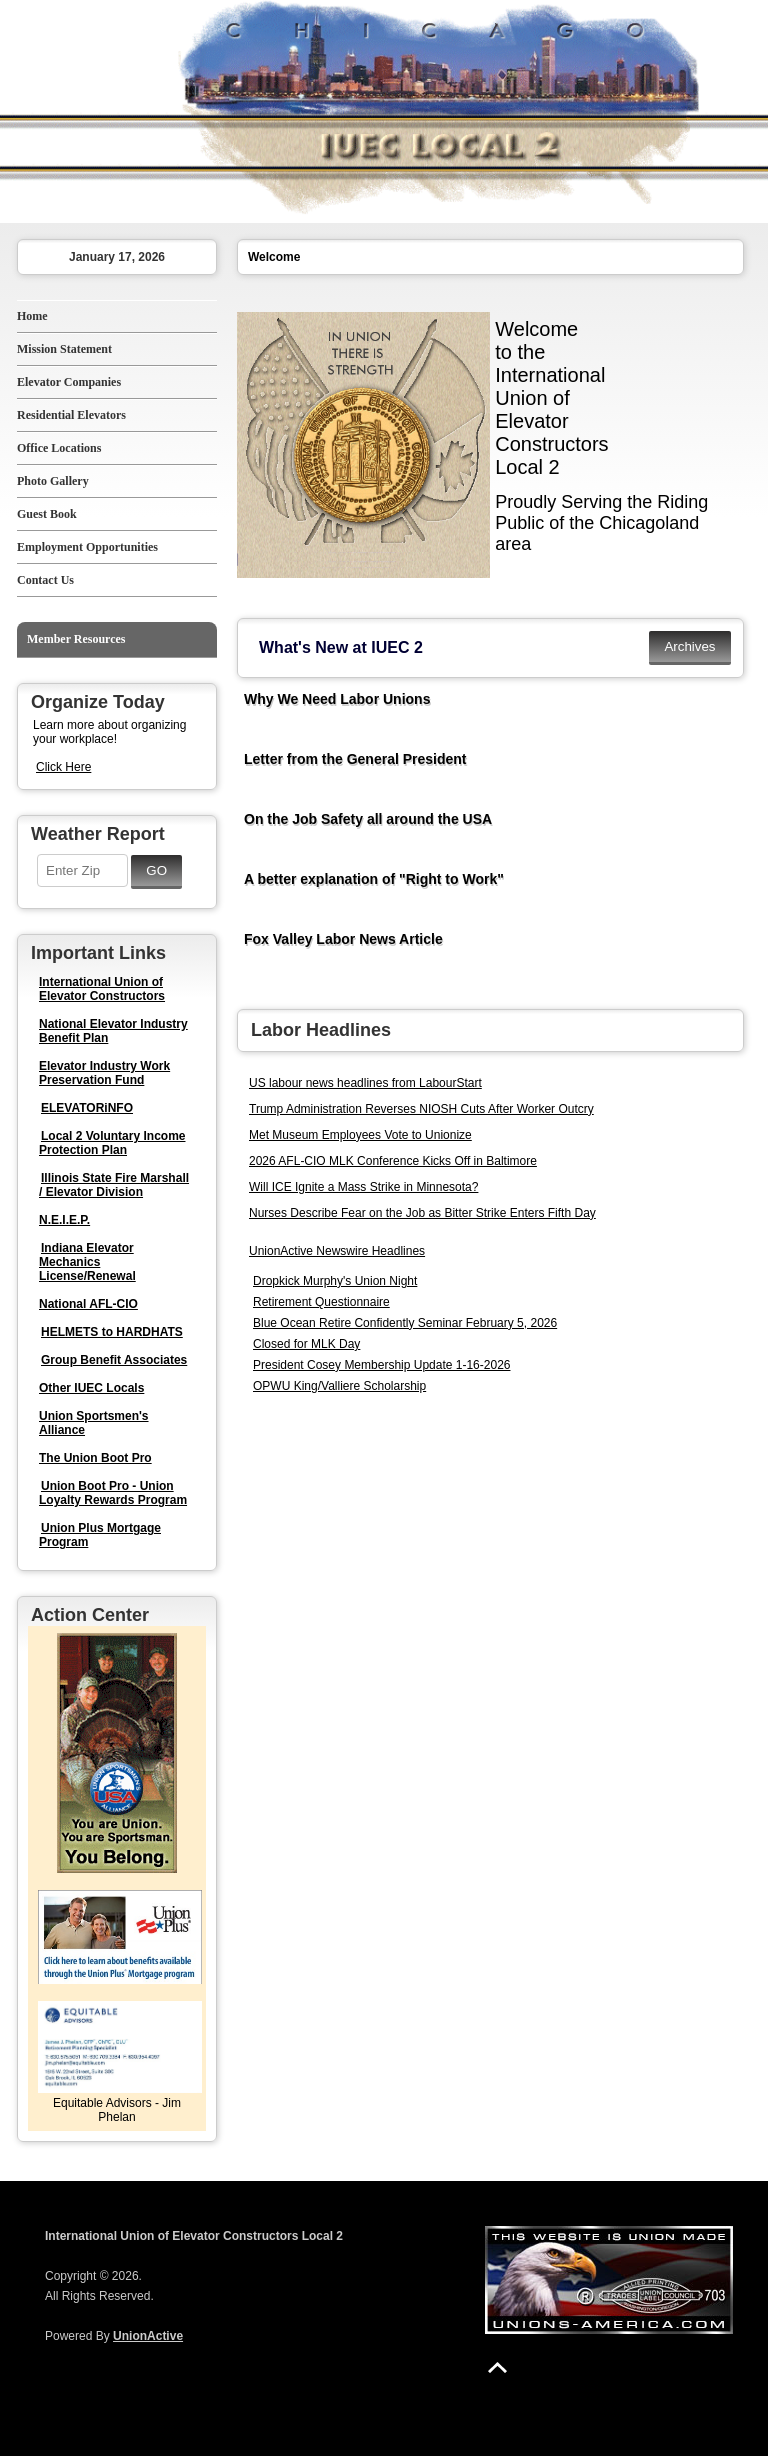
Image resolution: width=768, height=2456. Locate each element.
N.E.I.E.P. (64, 1220)
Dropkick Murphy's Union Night (335, 1281)
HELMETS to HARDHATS (112, 1332)
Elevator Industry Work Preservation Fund (104, 1073)
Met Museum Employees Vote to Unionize (360, 1135)
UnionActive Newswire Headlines (337, 1251)
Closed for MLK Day (306, 1344)
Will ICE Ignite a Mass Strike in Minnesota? (363, 1187)
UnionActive (148, 2336)
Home (32, 316)
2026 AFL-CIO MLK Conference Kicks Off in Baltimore (393, 1161)
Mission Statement (64, 349)
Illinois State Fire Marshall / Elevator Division (114, 1185)
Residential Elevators (71, 415)
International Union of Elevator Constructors (102, 989)
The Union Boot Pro (95, 1458)
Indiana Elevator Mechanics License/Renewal (87, 1262)
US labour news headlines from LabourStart (365, 1083)
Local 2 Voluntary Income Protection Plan (112, 1143)
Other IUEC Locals (91, 1388)
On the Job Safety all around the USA (368, 819)
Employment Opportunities (87, 547)
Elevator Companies (69, 382)
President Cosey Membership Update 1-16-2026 (381, 1365)
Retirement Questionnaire (321, 1302)
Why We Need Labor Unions (337, 699)
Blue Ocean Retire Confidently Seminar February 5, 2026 (405, 1323)
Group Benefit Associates (114, 1360)
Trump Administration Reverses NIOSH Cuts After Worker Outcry (421, 1109)
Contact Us (45, 580)
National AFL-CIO (88, 1304)
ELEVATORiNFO (87, 1108)
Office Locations (59, 448)
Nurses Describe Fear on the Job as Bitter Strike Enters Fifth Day (422, 1213)
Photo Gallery (53, 481)
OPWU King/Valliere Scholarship (339, 1386)
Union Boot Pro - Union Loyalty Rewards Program (113, 1493)
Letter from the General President (355, 759)
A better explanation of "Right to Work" (374, 879)
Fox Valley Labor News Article (343, 939)
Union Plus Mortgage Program (100, 1535)
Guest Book (47, 514)
